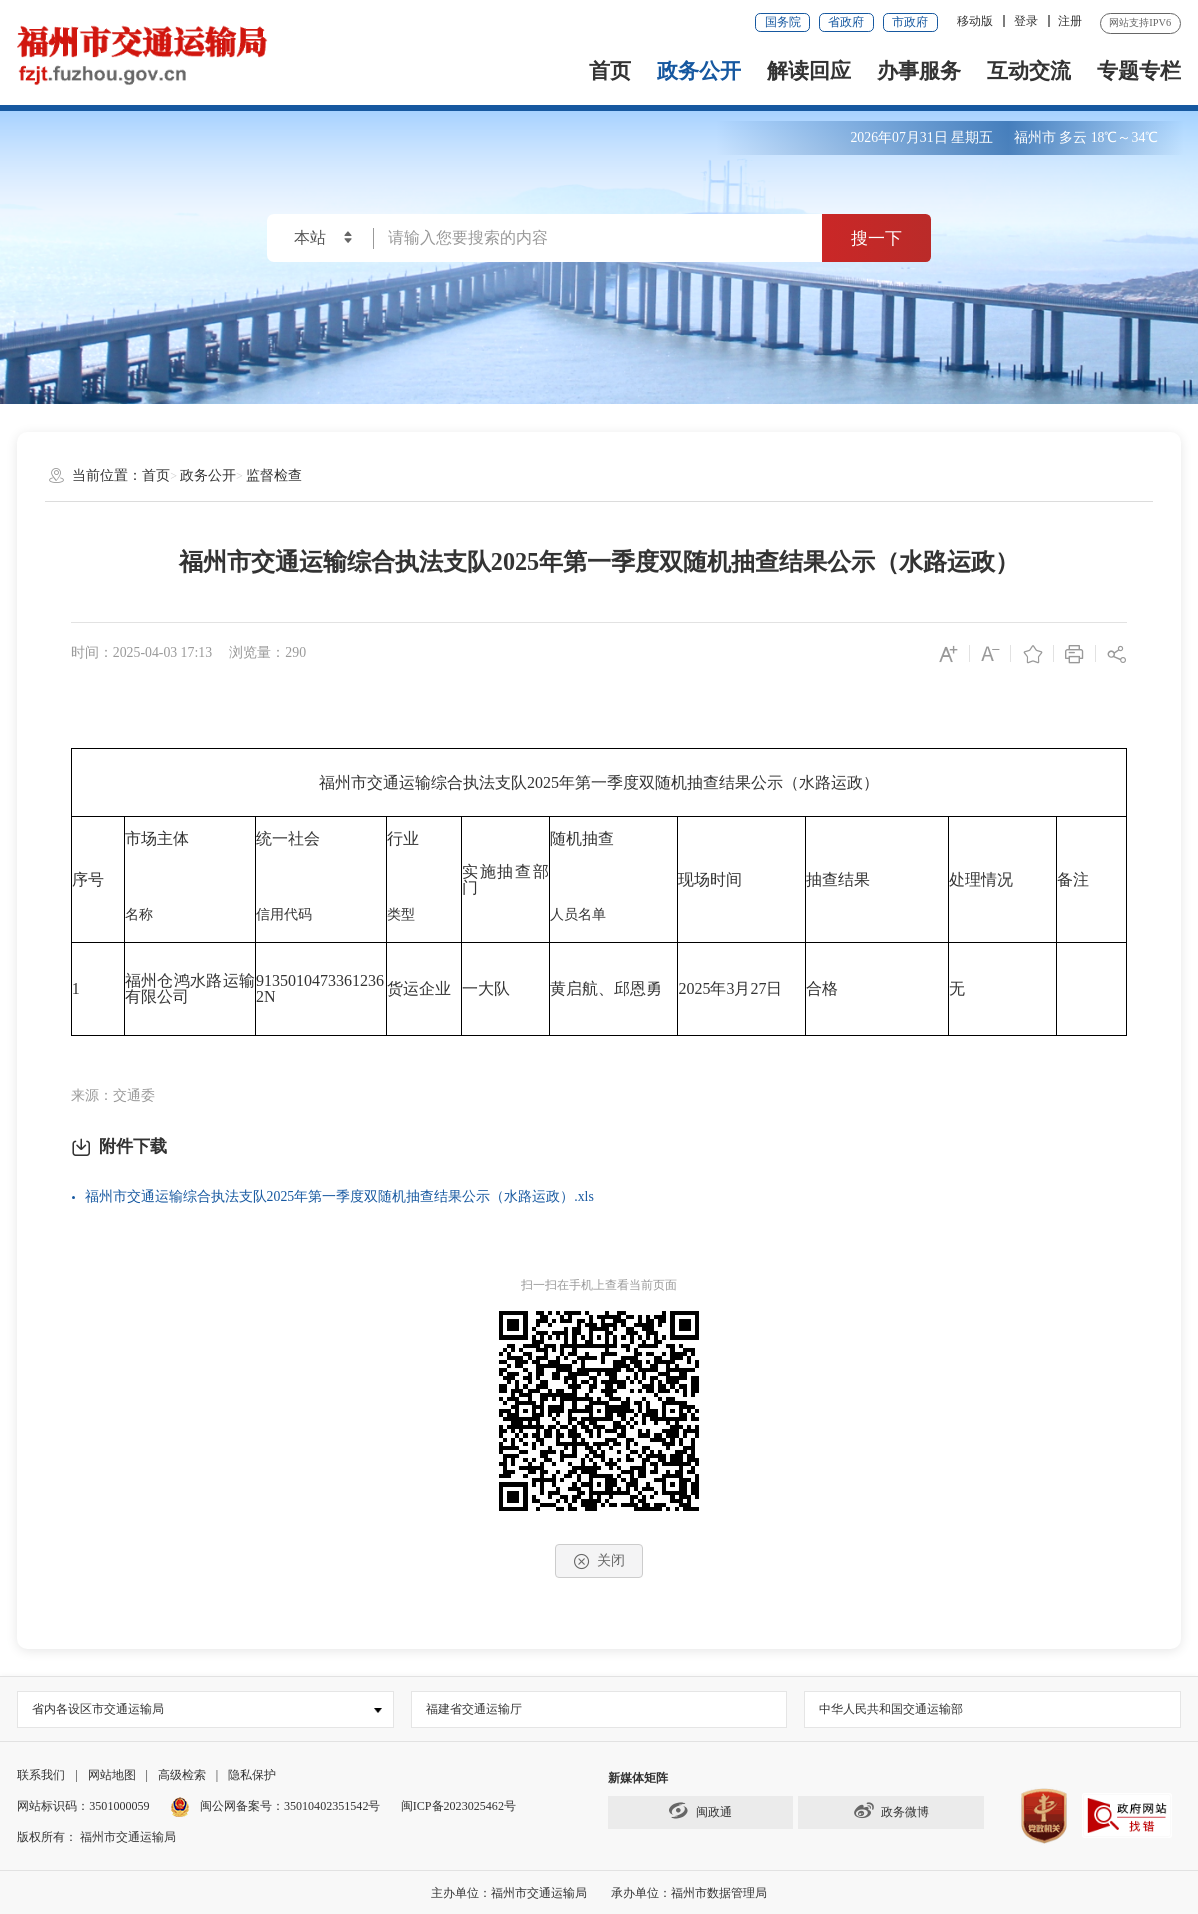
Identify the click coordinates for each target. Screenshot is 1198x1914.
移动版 (975, 21)
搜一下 (876, 238)
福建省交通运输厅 (474, 1709)
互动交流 (1029, 71)
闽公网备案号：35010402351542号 (290, 1806)
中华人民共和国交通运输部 (891, 1709)
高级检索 (182, 1775)
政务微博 (891, 1810)
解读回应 (809, 71)
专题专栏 (1139, 71)
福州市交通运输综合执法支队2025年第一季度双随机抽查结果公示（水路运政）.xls (339, 1196)
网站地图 (112, 1775)
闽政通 (700, 1810)
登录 (1026, 21)
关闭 (599, 1561)
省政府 (846, 22)
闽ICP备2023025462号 (458, 1806)
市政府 (910, 22)
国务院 (783, 22)
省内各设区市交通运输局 (98, 1709)
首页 (610, 71)
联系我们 (41, 1775)
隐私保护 (252, 1775)
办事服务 (919, 71)
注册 (1070, 21)
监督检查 (274, 475)
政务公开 (699, 71)
